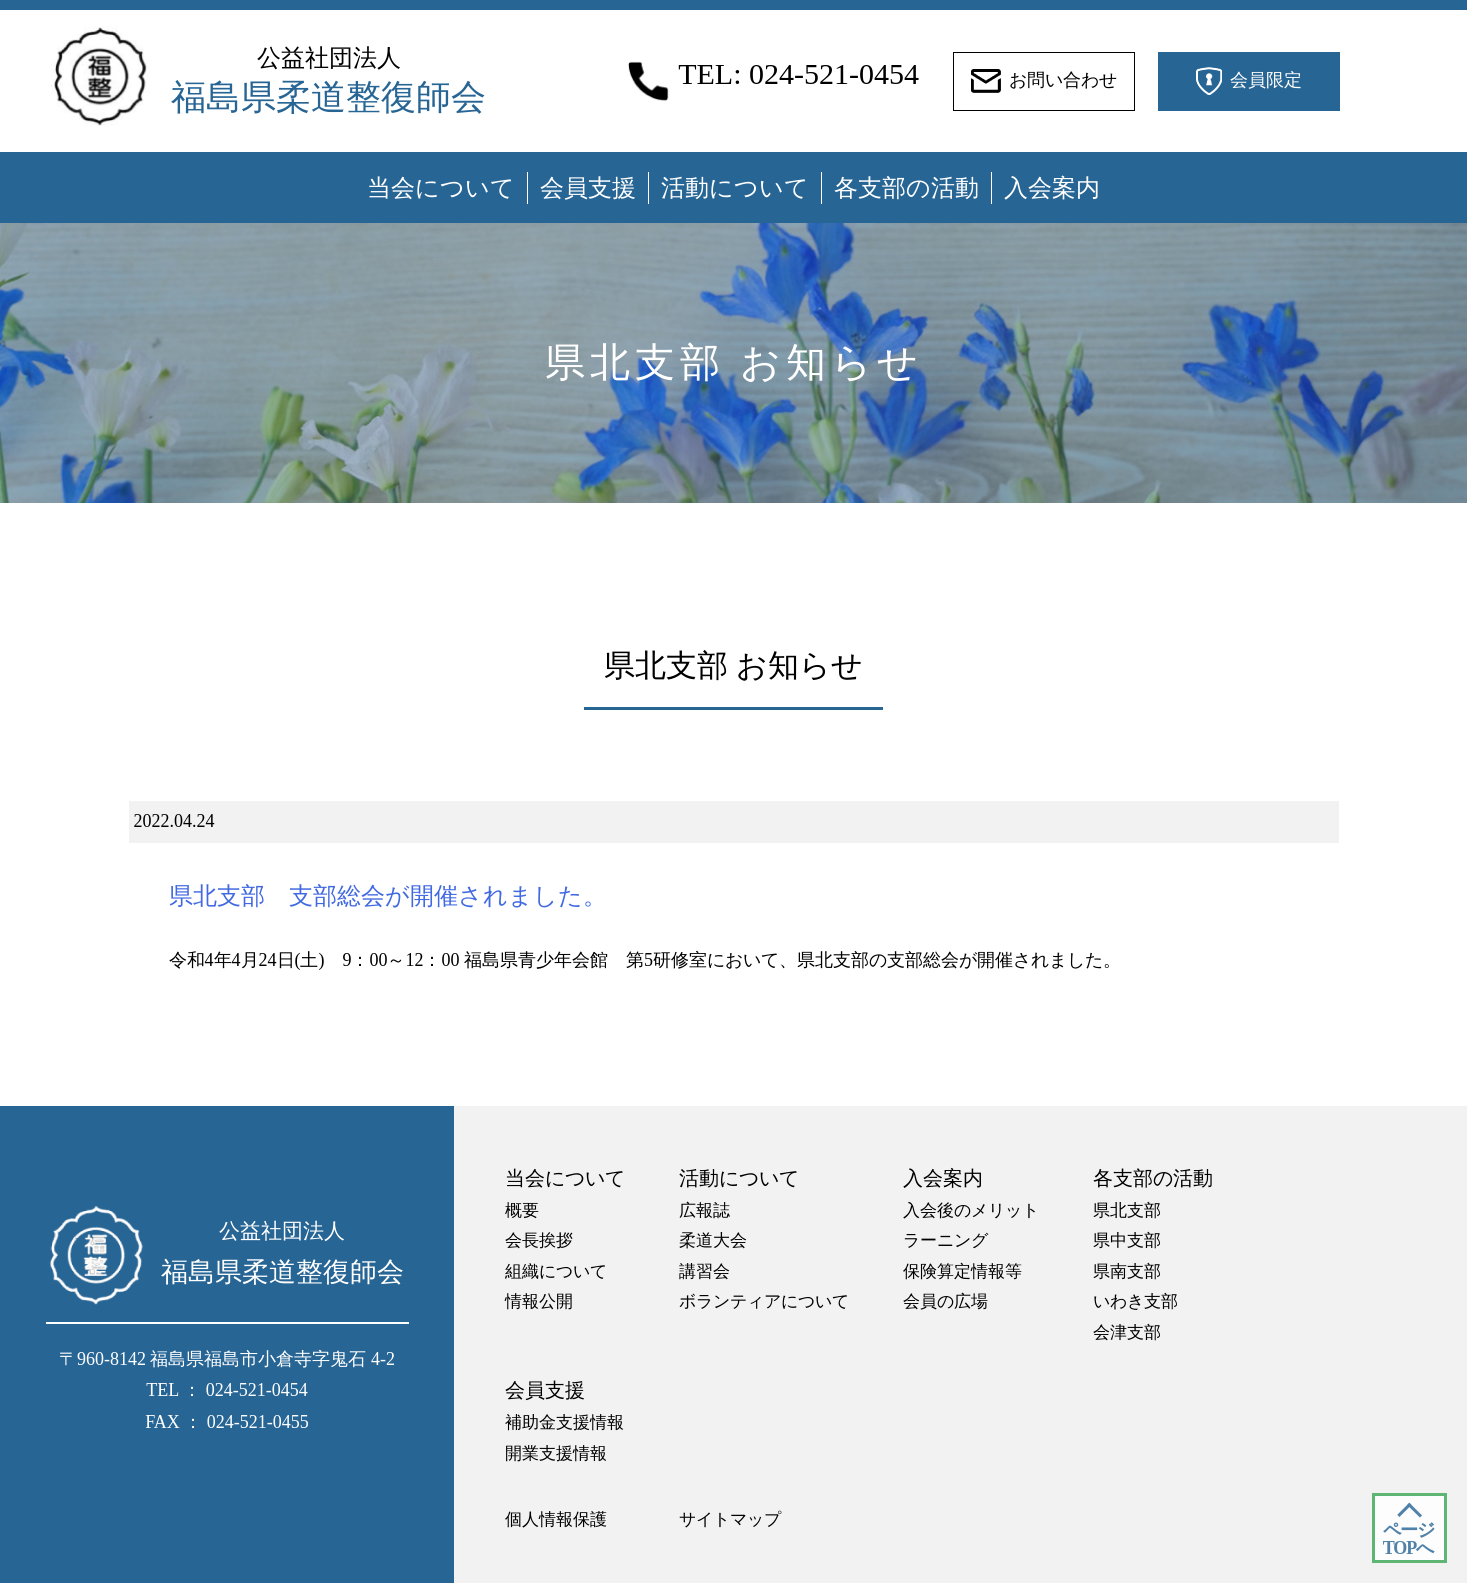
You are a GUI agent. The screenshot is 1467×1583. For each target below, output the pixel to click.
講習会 (704, 1271)
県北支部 (1127, 1210)
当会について (441, 188)
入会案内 (1052, 188)
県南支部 (1127, 1271)
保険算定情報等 (962, 1271)
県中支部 (1127, 1240)
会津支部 (1127, 1332)
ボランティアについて (764, 1301)
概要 (522, 1210)
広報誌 (704, 1210)
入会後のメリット (971, 1210)
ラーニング (945, 1240)
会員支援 (588, 188)
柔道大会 (713, 1240)
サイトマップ (730, 1519)
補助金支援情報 (564, 1422)
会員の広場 (945, 1301)
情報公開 (539, 1301)
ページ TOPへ (1408, 1539)
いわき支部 (1135, 1301)
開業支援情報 (556, 1453)
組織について (556, 1271)
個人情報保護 (556, 1519)
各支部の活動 (906, 188)
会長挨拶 (539, 1240)
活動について (735, 188)
